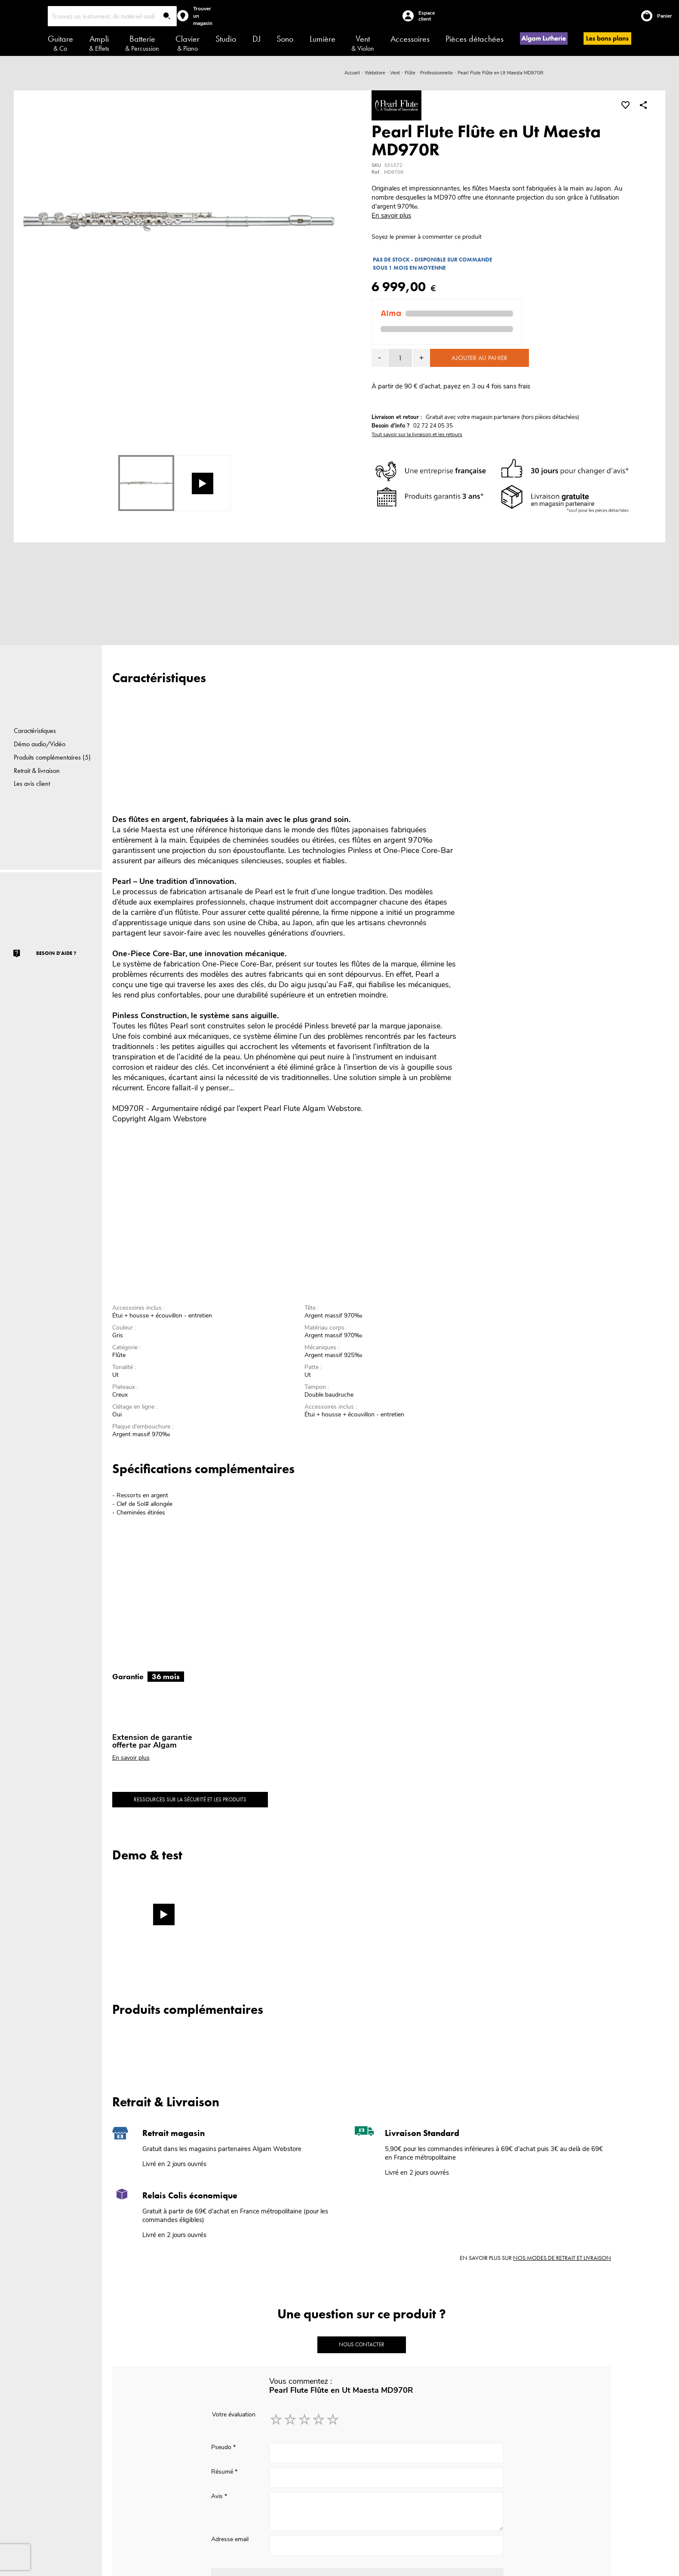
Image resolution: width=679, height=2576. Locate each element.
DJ (256, 38)
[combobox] (112, 16)
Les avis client (32, 783)
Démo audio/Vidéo (39, 743)
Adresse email (230, 2539)
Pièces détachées (474, 38)
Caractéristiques (35, 730)
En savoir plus (391, 215)
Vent (362, 43)
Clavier (187, 43)
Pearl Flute (282, 1108)
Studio (225, 38)
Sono (285, 38)
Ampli (99, 43)
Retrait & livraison (37, 770)
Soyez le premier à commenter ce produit (427, 237)
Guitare (60, 43)
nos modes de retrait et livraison (562, 2258)
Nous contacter (361, 2344)
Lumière (322, 38)
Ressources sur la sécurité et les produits (190, 1799)
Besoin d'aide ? (56, 953)
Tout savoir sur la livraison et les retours (417, 434)
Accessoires (410, 38)
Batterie (142, 43)
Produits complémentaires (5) (52, 757)
